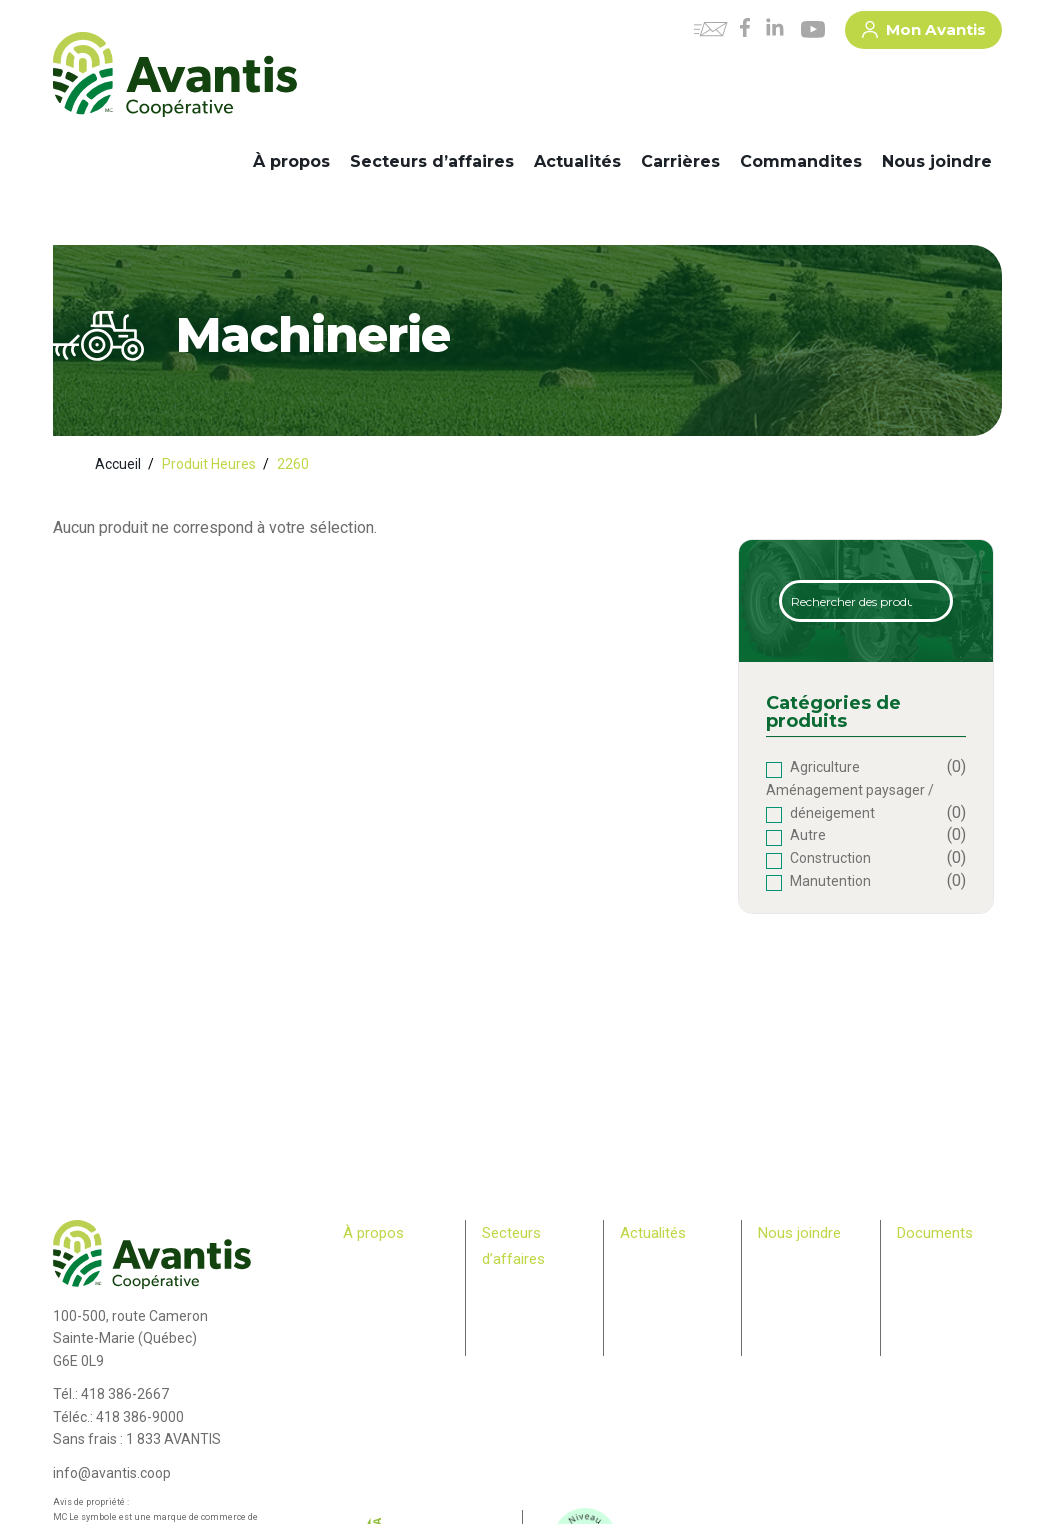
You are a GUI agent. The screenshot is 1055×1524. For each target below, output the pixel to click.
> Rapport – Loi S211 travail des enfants (941, 1358)
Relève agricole (369, 1378)
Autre (808, 835)
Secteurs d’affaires (432, 161)
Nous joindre (937, 161)
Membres (369, 1359)
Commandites (801, 161)
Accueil (118, 464)
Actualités (577, 161)
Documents (935, 1233)
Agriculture (825, 767)
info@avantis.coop (112, 1473)
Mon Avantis (924, 33)
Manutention (830, 881)
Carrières (680, 161)
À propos (291, 161)
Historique (371, 1263)
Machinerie (513, 1307)
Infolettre (645, 1282)
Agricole (505, 1288)
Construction (830, 858)
